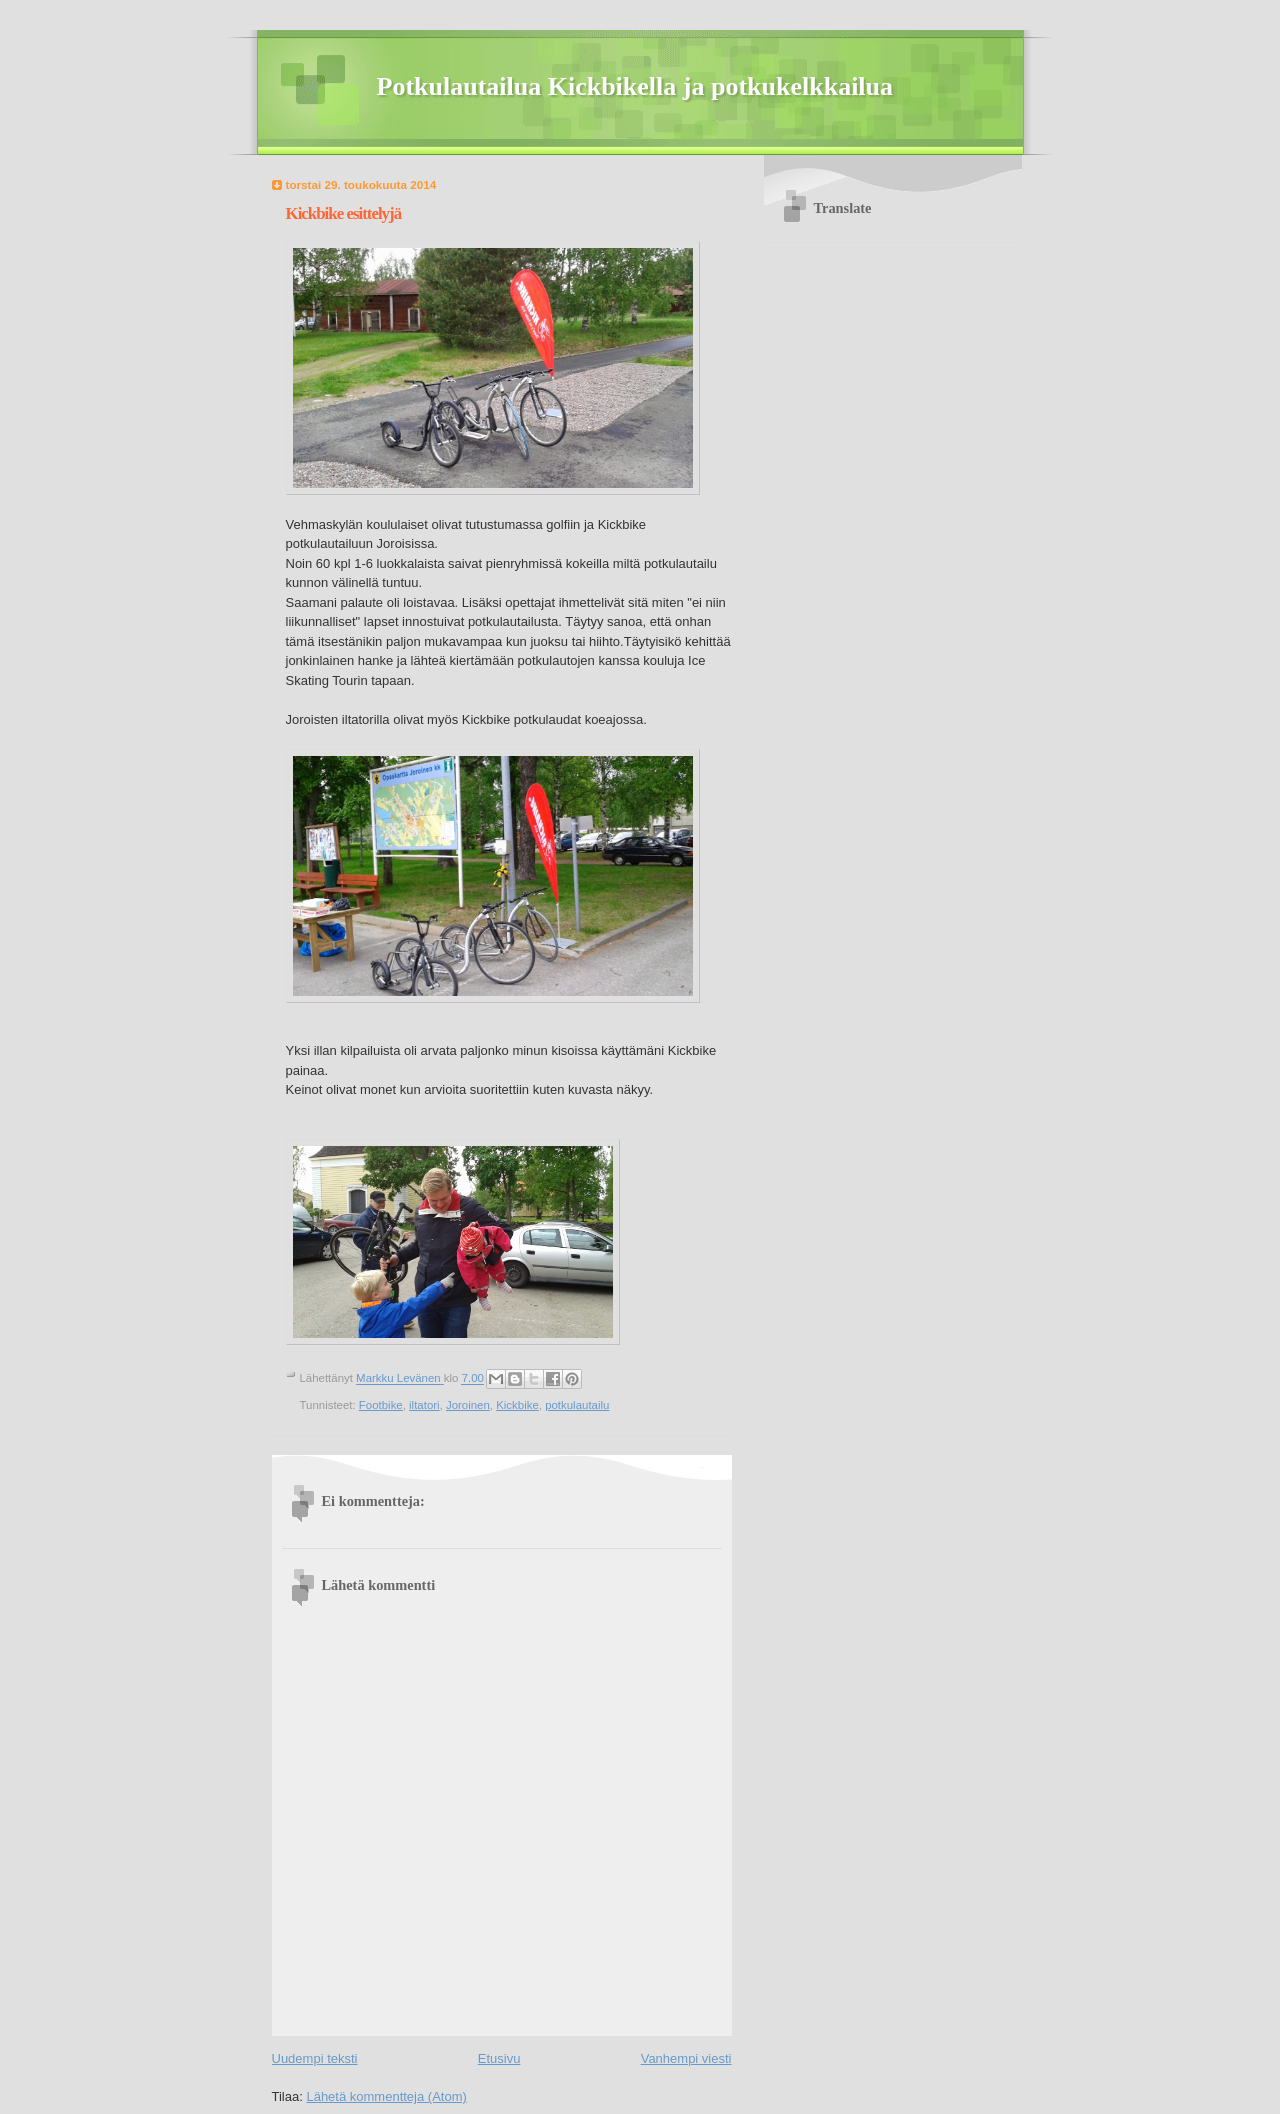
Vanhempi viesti (686, 2058)
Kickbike (517, 1405)
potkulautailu (577, 1405)
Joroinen (468, 1405)
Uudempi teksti (315, 2058)
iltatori (424, 1405)
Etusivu (499, 2058)
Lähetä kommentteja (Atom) (386, 2096)
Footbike (381, 1405)
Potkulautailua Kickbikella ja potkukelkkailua (635, 86)
